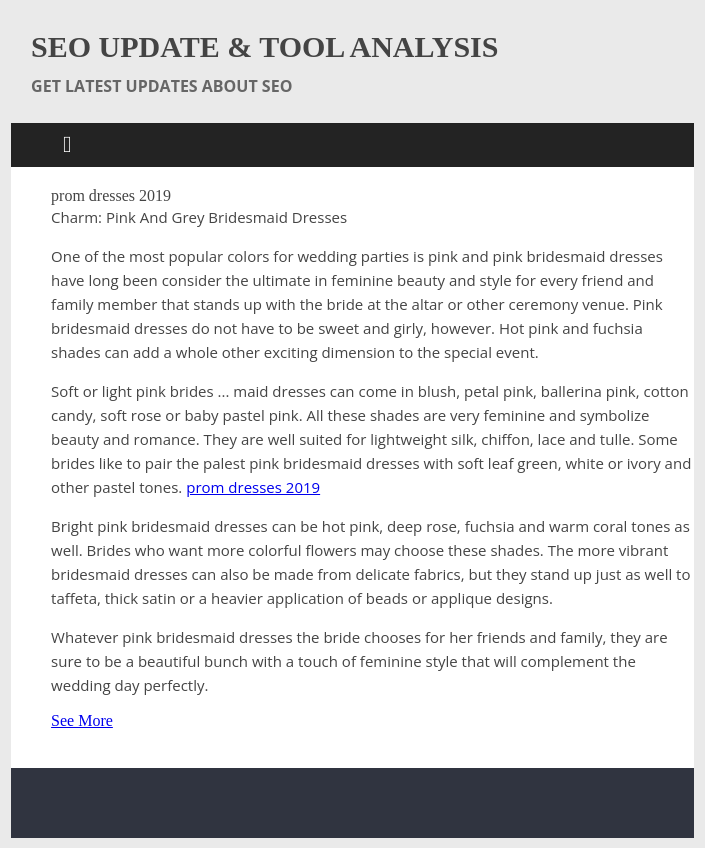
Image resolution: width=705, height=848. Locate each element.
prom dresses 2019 (253, 487)
